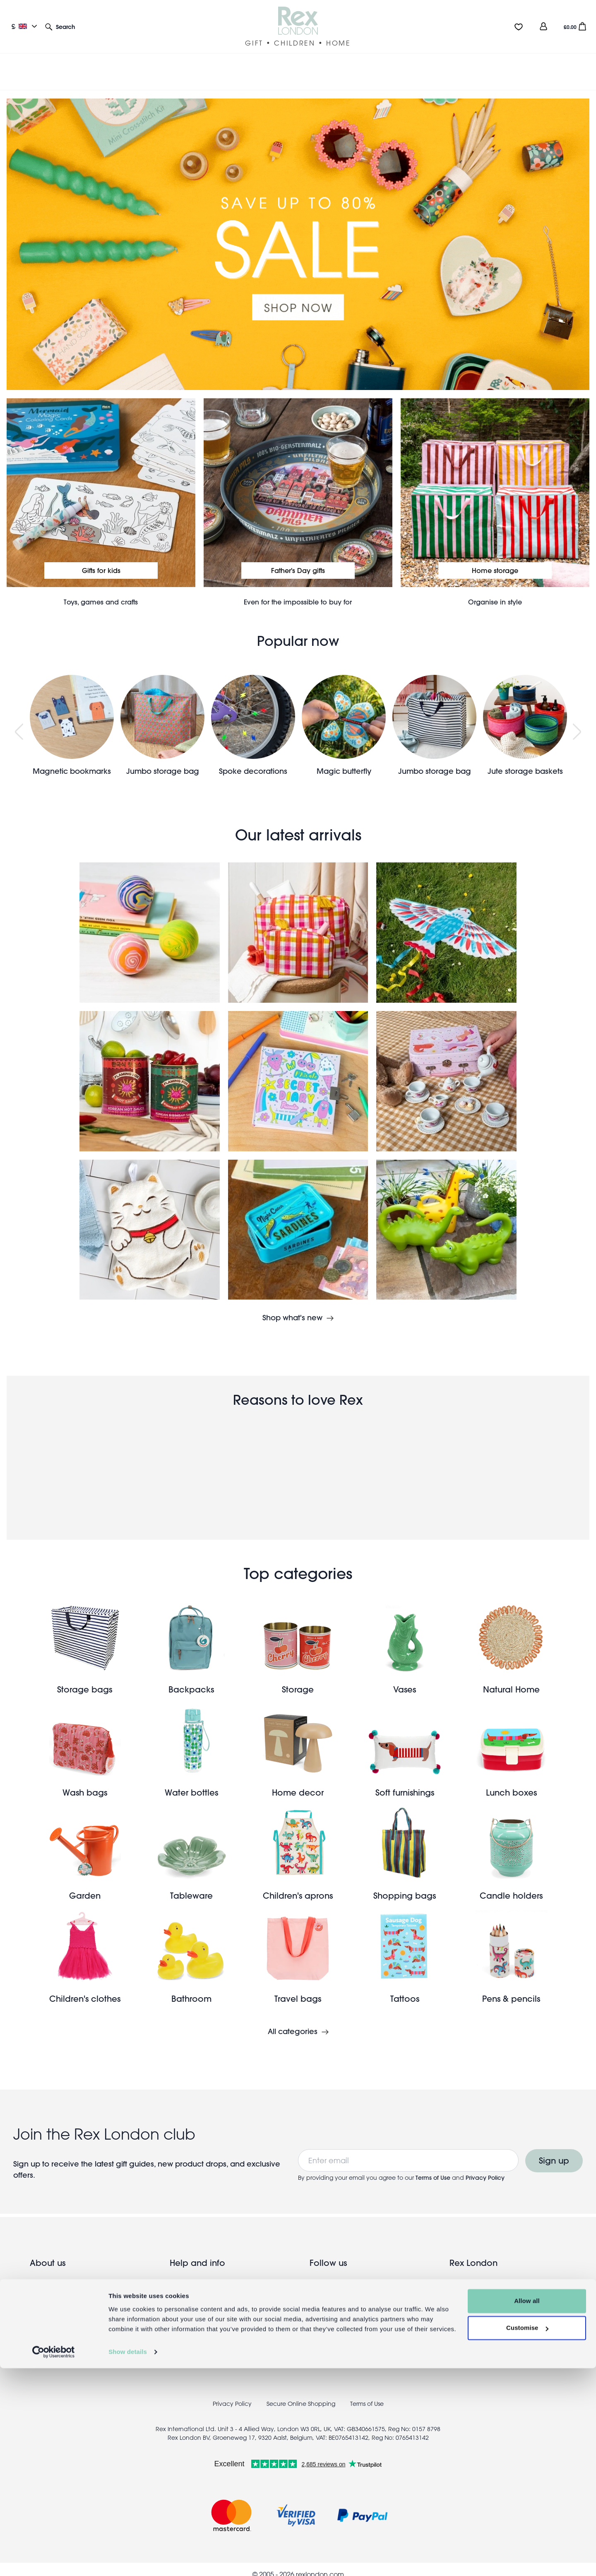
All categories (292, 2021)
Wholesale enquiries (62, 2313)
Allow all (527, 2508)
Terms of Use (433, 2168)
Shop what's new (292, 1307)
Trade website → (56, 2327)
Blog (37, 2287)
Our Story (44, 2274)
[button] (60, 26)
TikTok (335, 2327)
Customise (527, 2535)
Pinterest (338, 2300)
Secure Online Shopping (302, 2394)
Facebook (342, 2274)
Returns (181, 2287)
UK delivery (188, 2274)
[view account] (543, 26)
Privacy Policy (485, 2168)
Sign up (554, 2150)
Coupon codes (194, 2327)
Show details (127, 2559)
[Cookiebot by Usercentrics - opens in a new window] (53, 2560)
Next (577, 721)
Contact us (187, 2340)
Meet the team (53, 2300)
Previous (19, 721)
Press (177, 2313)
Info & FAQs (188, 2300)
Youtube (338, 2313)
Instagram (341, 2287)
